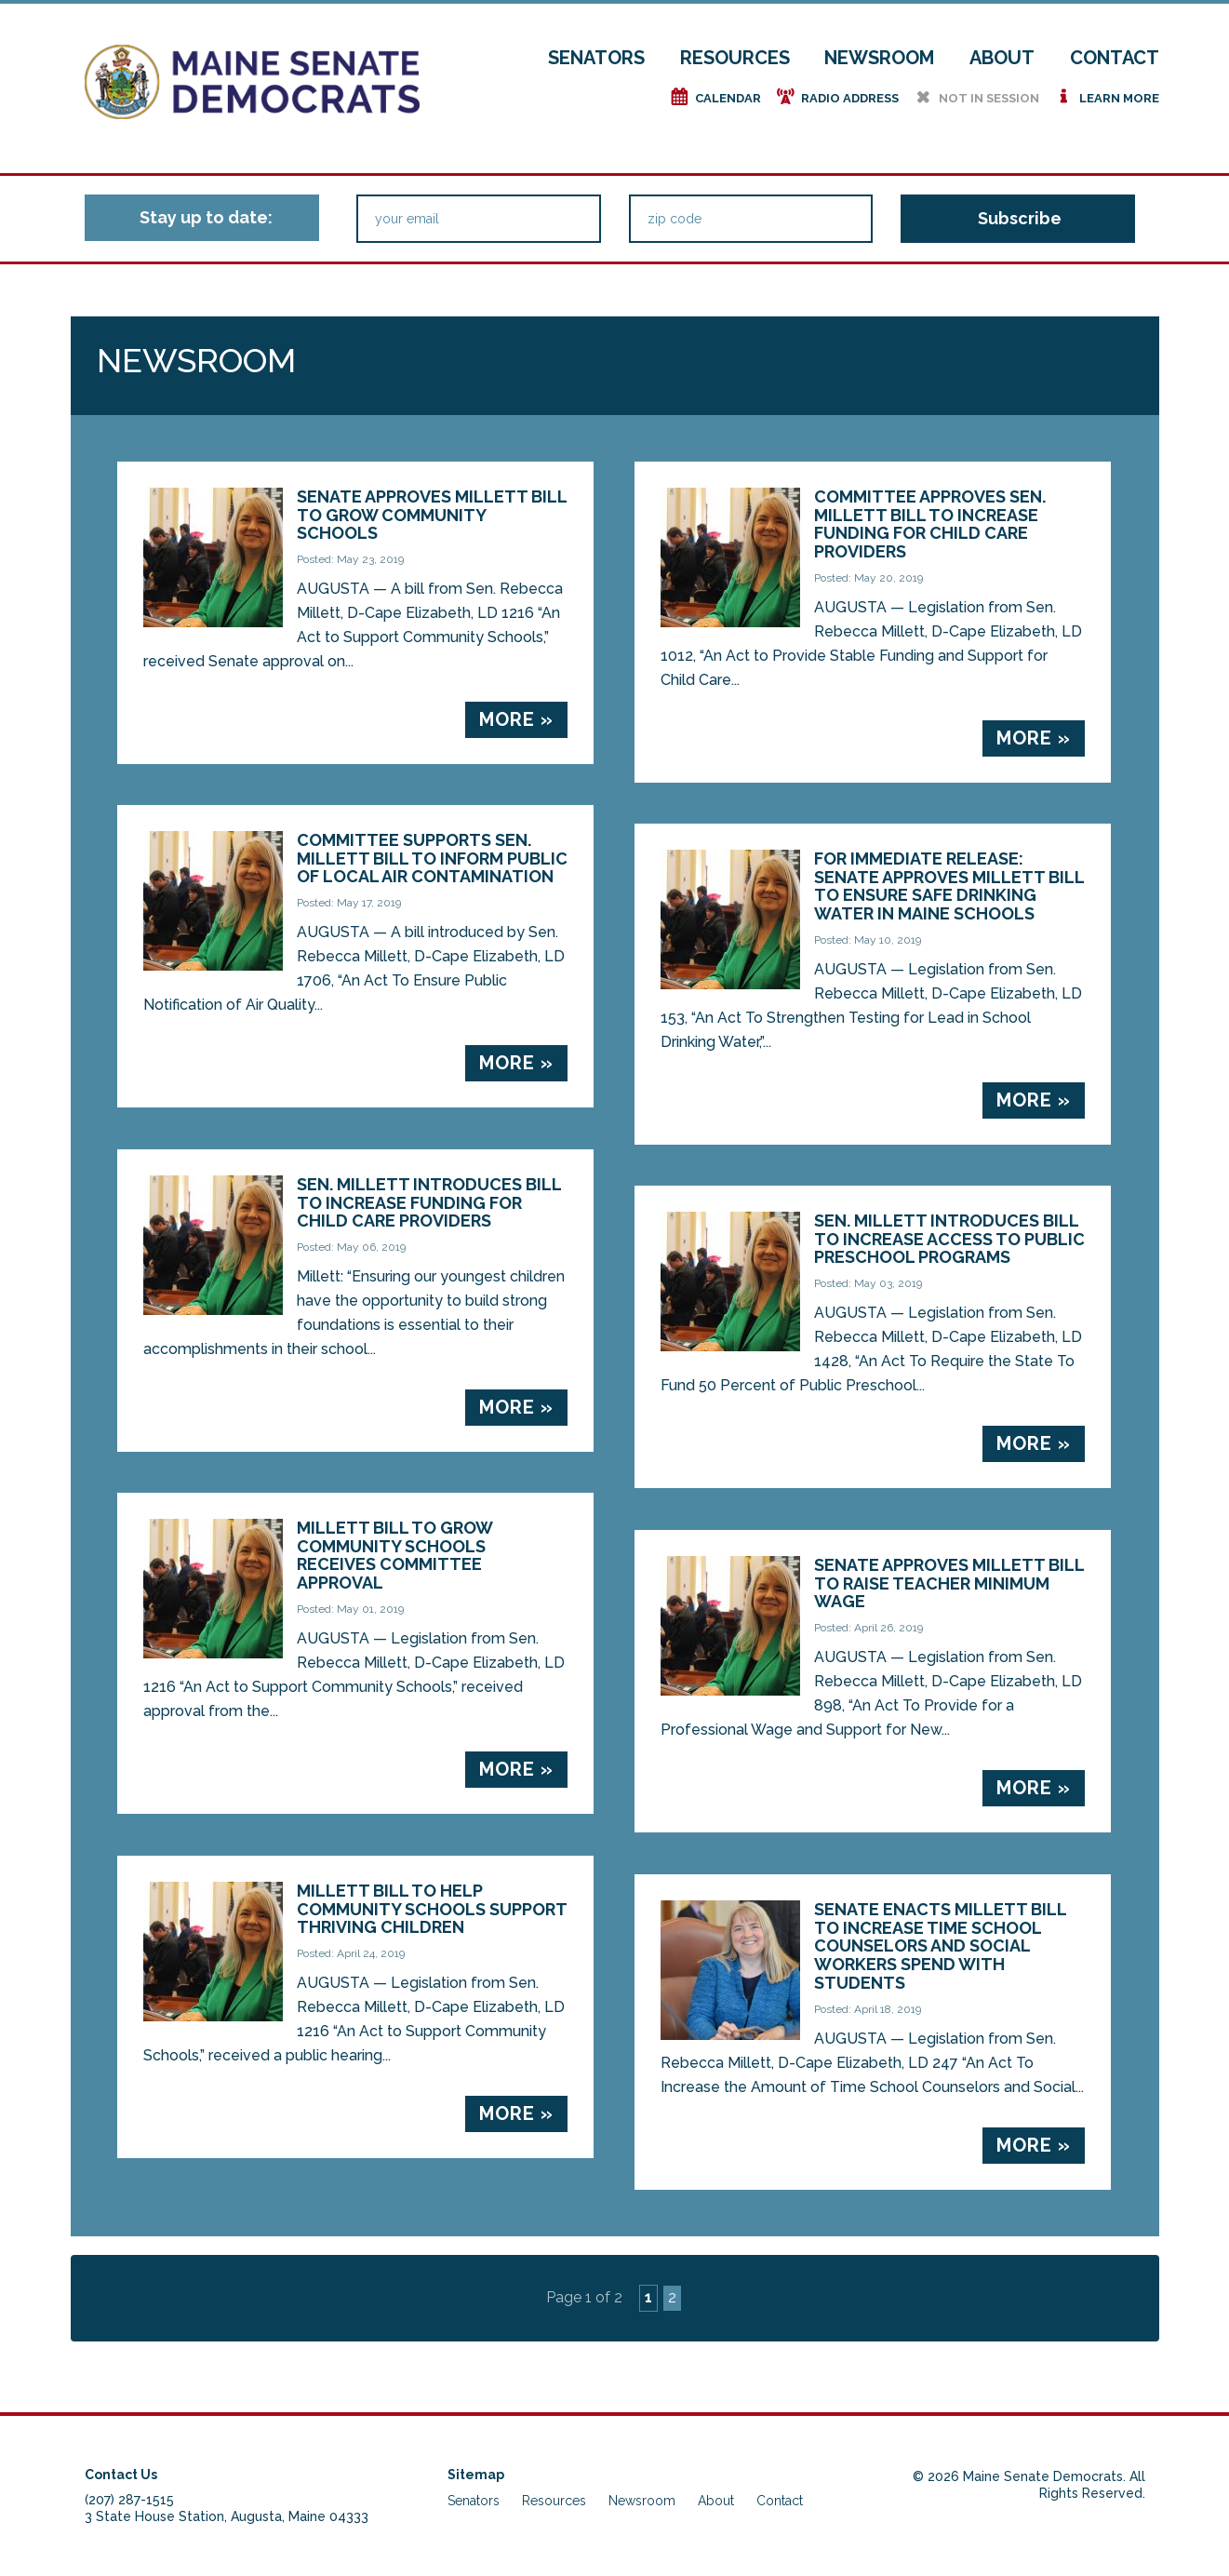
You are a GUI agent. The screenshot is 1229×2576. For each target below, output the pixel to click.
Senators (596, 58)
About (1002, 58)
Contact (1114, 58)
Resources (735, 58)
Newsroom (879, 58)
